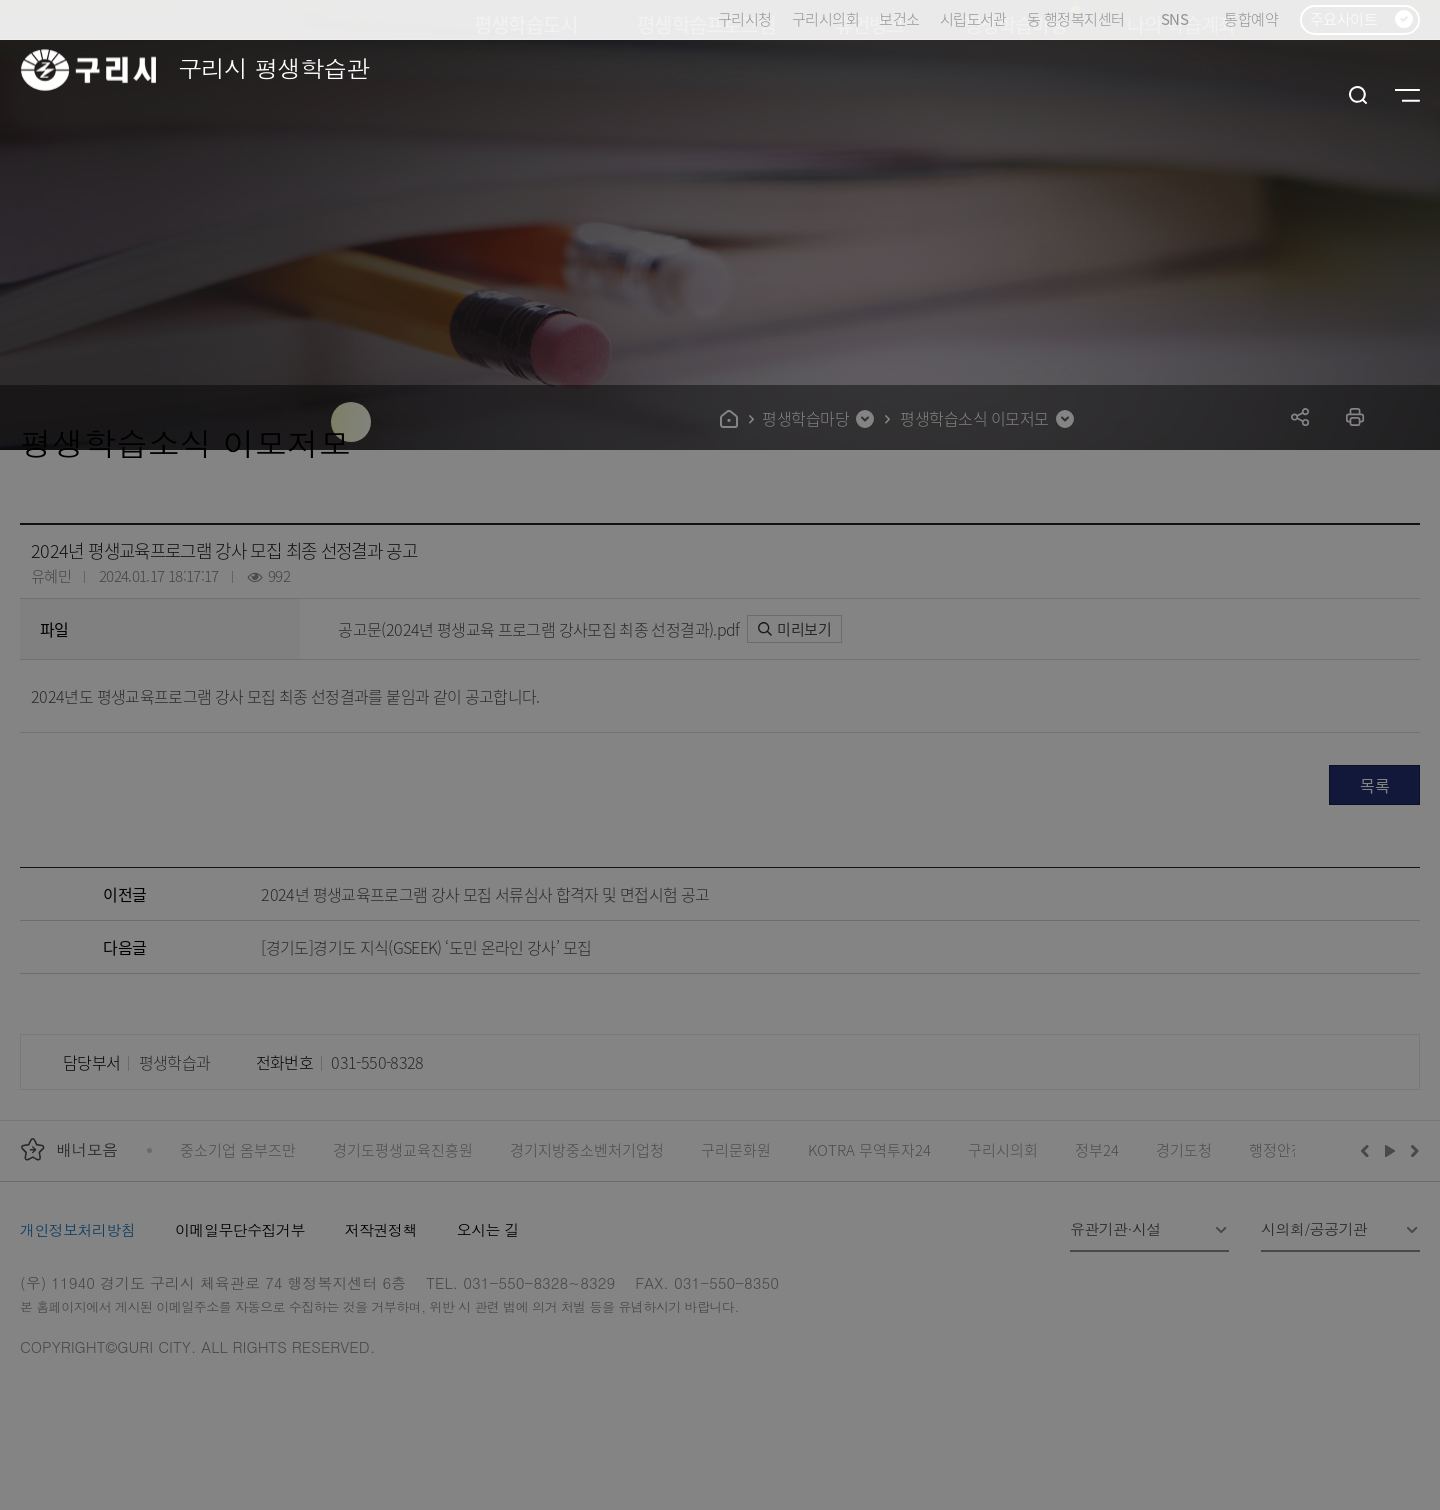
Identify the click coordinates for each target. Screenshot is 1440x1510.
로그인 (1313, 95)
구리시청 (745, 18)
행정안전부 (1284, 1149)
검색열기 (1358, 95)
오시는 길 (488, 1229)
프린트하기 (1355, 416)
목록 (1374, 785)
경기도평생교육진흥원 (403, 1149)
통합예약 (1251, 18)
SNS (1182, 19)
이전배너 (1369, 1150)
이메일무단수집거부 (240, 1229)
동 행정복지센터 (1075, 18)
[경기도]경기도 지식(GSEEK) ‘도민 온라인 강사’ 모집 (426, 947)
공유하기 (1300, 416)
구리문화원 (736, 1149)
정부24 (1097, 1149)
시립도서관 (973, 18)
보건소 (899, 18)
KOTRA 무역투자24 (869, 1149)
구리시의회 (825, 18)
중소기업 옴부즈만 (238, 1149)
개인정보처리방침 (77, 1229)
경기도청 (1184, 1149)
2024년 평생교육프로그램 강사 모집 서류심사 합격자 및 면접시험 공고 (485, 894)
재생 (1390, 1150)
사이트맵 (1407, 95)
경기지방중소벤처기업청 (587, 1149)
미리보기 (794, 628)
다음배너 (1412, 1150)
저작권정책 (381, 1229)
